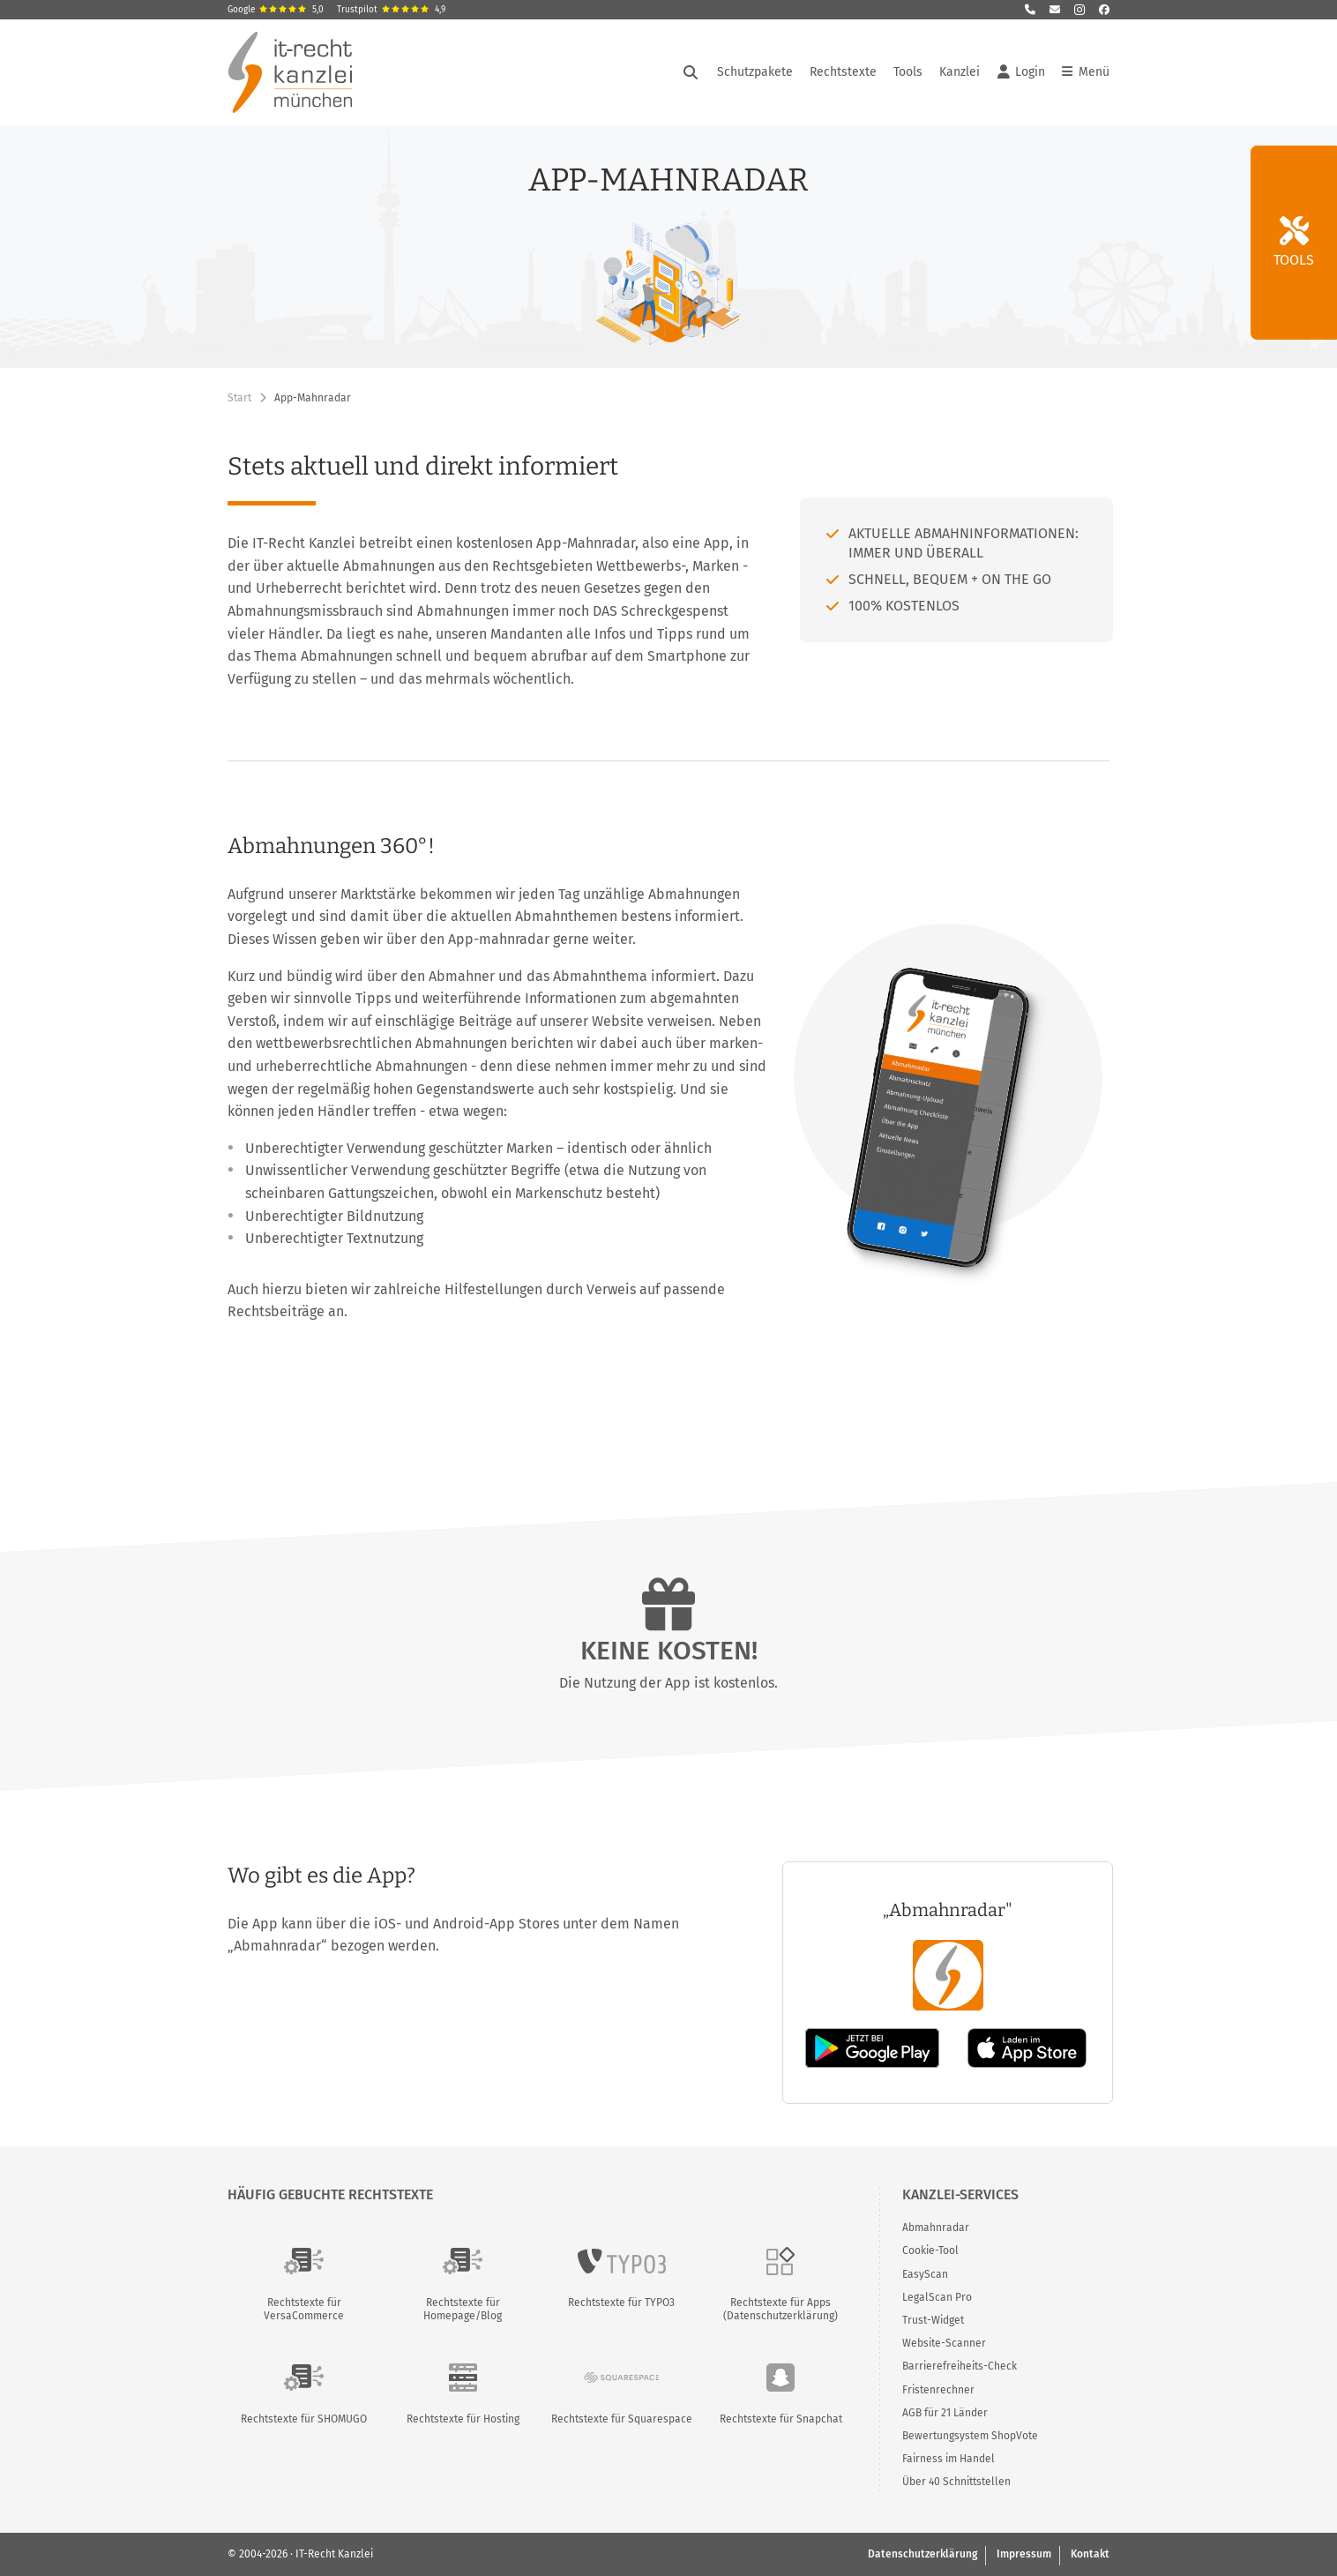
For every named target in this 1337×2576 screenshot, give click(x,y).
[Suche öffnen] (690, 72)
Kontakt (1090, 2554)
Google (276, 9)
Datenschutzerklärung (922, 2554)
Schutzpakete (755, 71)
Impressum (1024, 2554)
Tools (907, 71)
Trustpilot (391, 9)
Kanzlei (959, 71)
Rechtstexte (843, 71)
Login (1021, 72)
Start (239, 398)
